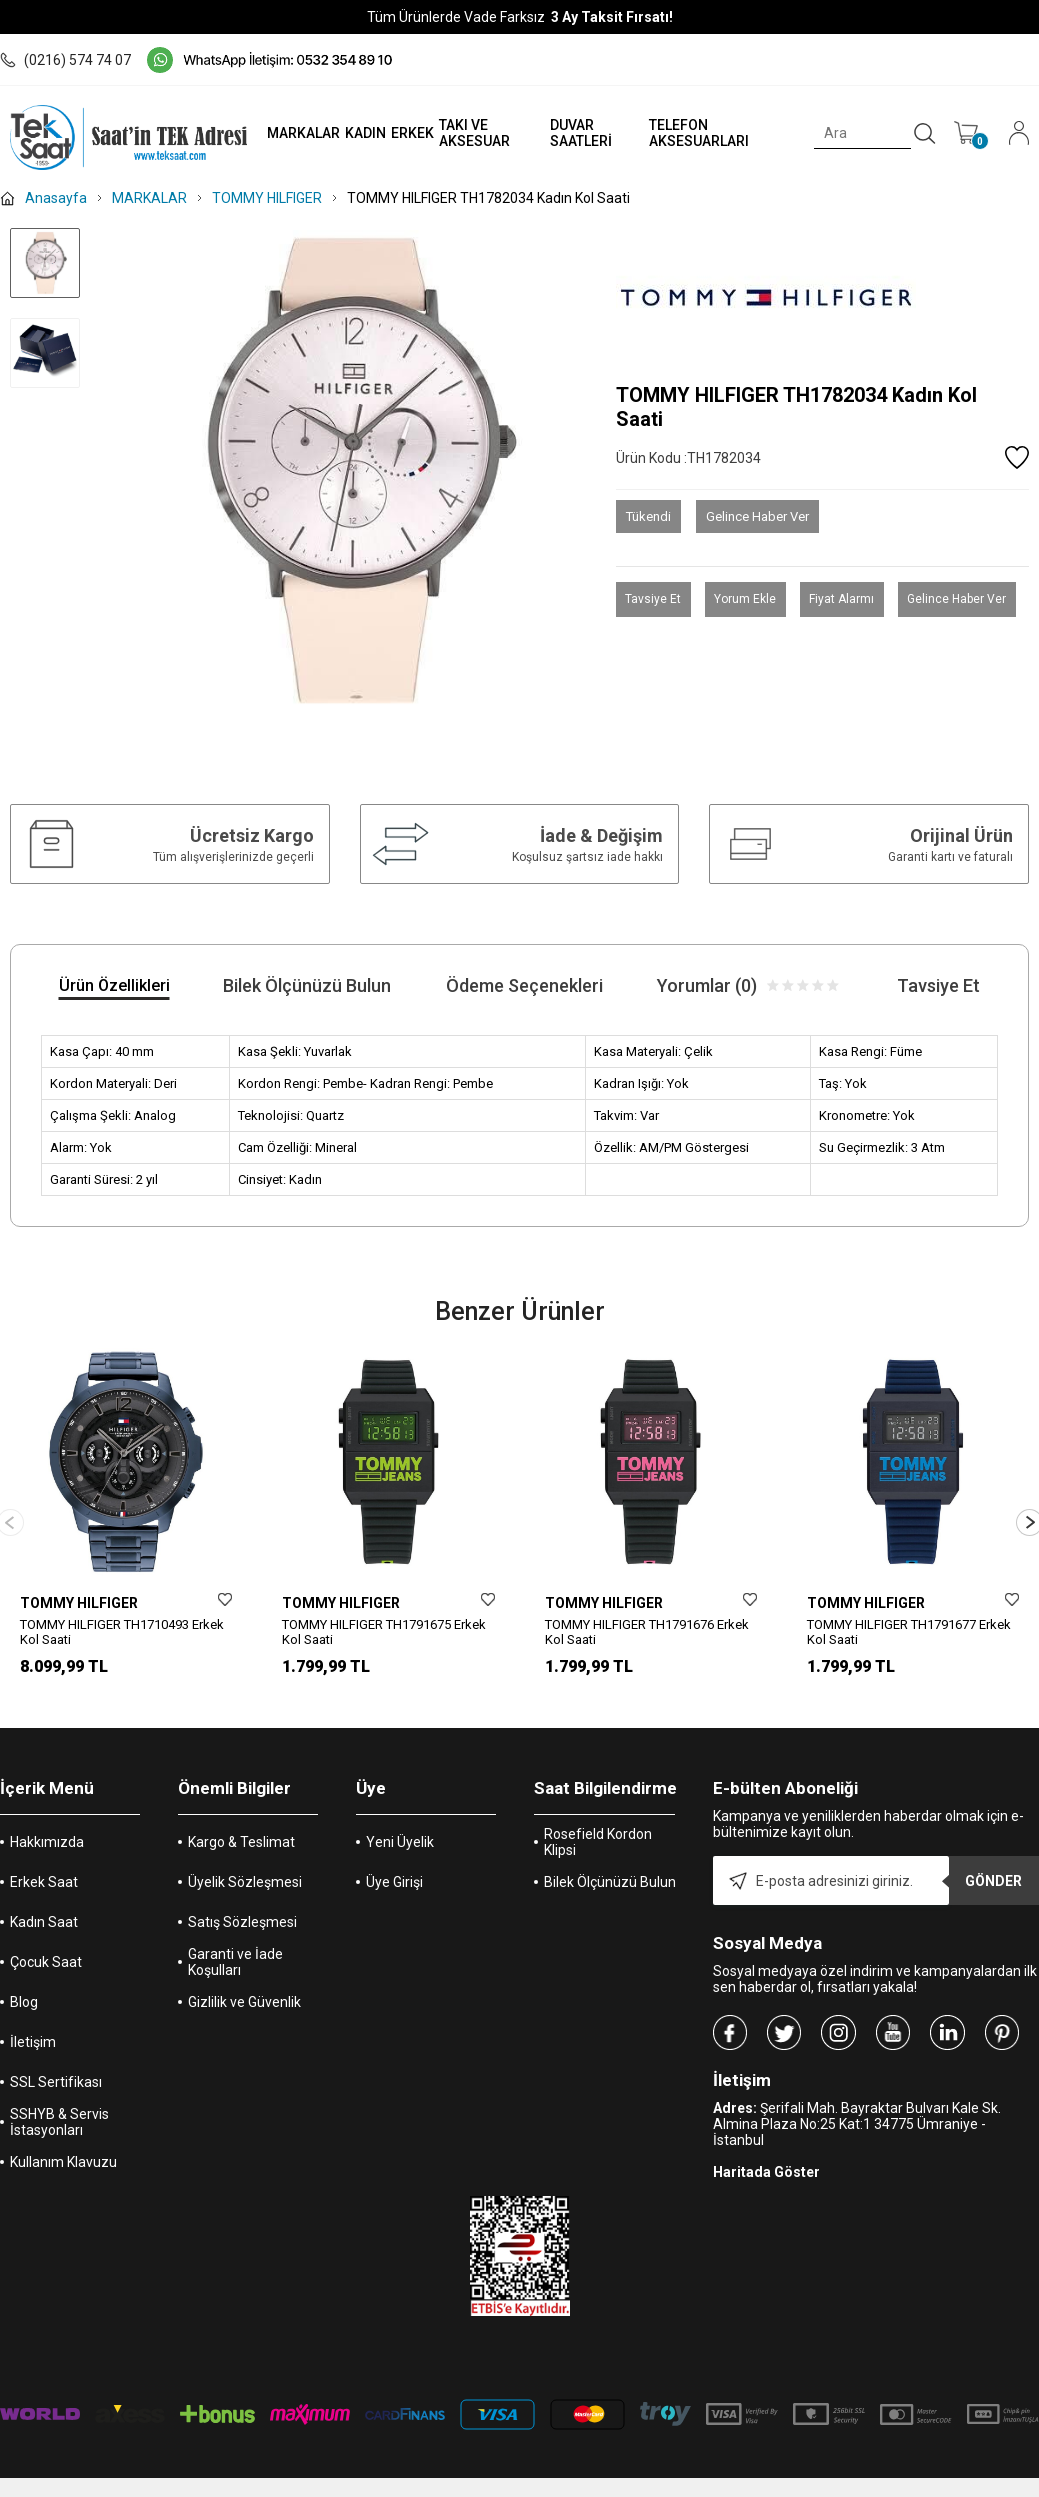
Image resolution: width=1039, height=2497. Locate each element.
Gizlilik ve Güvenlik (244, 2000)
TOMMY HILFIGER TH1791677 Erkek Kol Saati (909, 1632)
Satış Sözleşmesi (242, 1920)
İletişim (33, 2040)
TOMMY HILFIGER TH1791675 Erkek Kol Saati (384, 1632)
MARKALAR (286, 133)
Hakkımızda (47, 1840)
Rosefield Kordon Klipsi (598, 1840)
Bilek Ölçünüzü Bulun (610, 1880)
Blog (24, 2000)
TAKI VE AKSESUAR (457, 133)
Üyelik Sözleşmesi (245, 1880)
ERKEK (395, 133)
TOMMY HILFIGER (79, 1603)
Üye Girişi (394, 1880)
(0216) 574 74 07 (65, 60)
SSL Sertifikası (56, 2080)
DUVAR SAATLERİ (568, 133)
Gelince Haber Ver (757, 516)
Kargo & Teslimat (241, 1840)
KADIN (348, 133)
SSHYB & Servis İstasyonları (59, 2120)
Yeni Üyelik (400, 1840)
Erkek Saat (44, 1880)
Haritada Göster (766, 2170)
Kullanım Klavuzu (63, 2160)
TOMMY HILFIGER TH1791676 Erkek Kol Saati (647, 1632)
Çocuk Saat (46, 1960)
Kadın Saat (44, 1920)
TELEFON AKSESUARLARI (689, 133)
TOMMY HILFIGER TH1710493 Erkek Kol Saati (122, 1632)
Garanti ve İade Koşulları (235, 1960)
